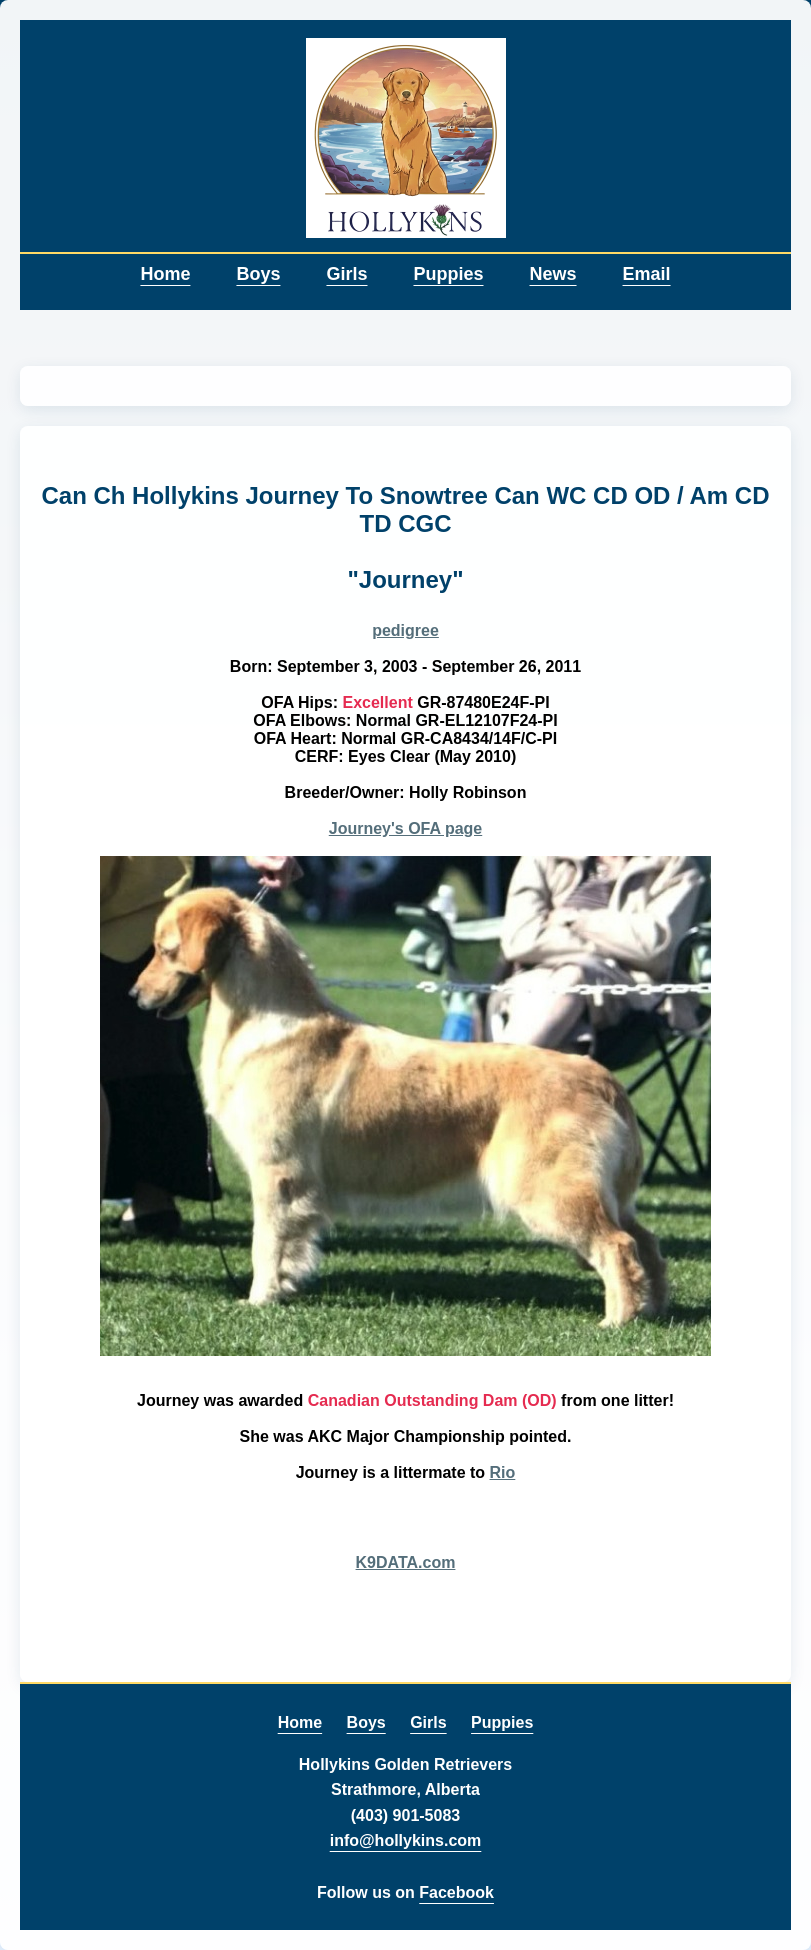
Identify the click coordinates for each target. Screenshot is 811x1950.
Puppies (448, 274)
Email (647, 274)
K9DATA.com (406, 1562)
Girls (346, 274)
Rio (503, 1472)
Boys (258, 274)
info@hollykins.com (406, 1840)
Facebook (456, 1892)
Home (165, 274)
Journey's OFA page (405, 828)
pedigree (405, 630)
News (553, 274)
